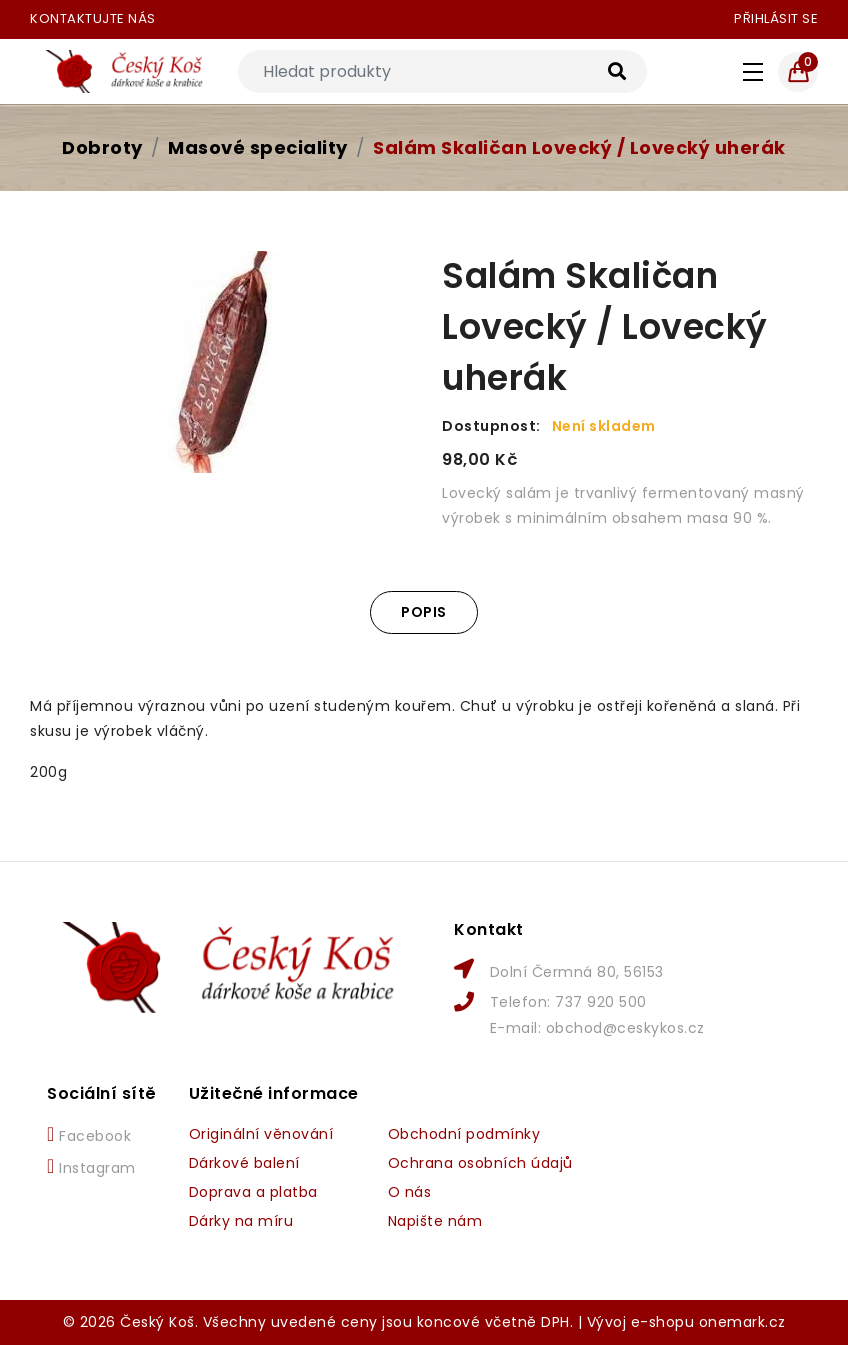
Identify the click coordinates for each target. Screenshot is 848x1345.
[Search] (442, 71)
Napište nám (435, 1221)
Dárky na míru (241, 1221)
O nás (410, 1192)
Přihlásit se (776, 18)
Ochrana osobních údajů (480, 1163)
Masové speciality (258, 147)
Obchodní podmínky (464, 1134)
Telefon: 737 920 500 (568, 1002)
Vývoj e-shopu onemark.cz (686, 1322)
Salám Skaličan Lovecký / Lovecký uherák (579, 147)
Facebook (89, 1135)
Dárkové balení (244, 1163)
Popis (424, 612)
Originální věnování (261, 1134)
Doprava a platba (253, 1192)
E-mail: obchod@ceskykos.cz (597, 1028)
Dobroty (102, 147)
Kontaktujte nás (93, 18)
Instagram (91, 1167)
